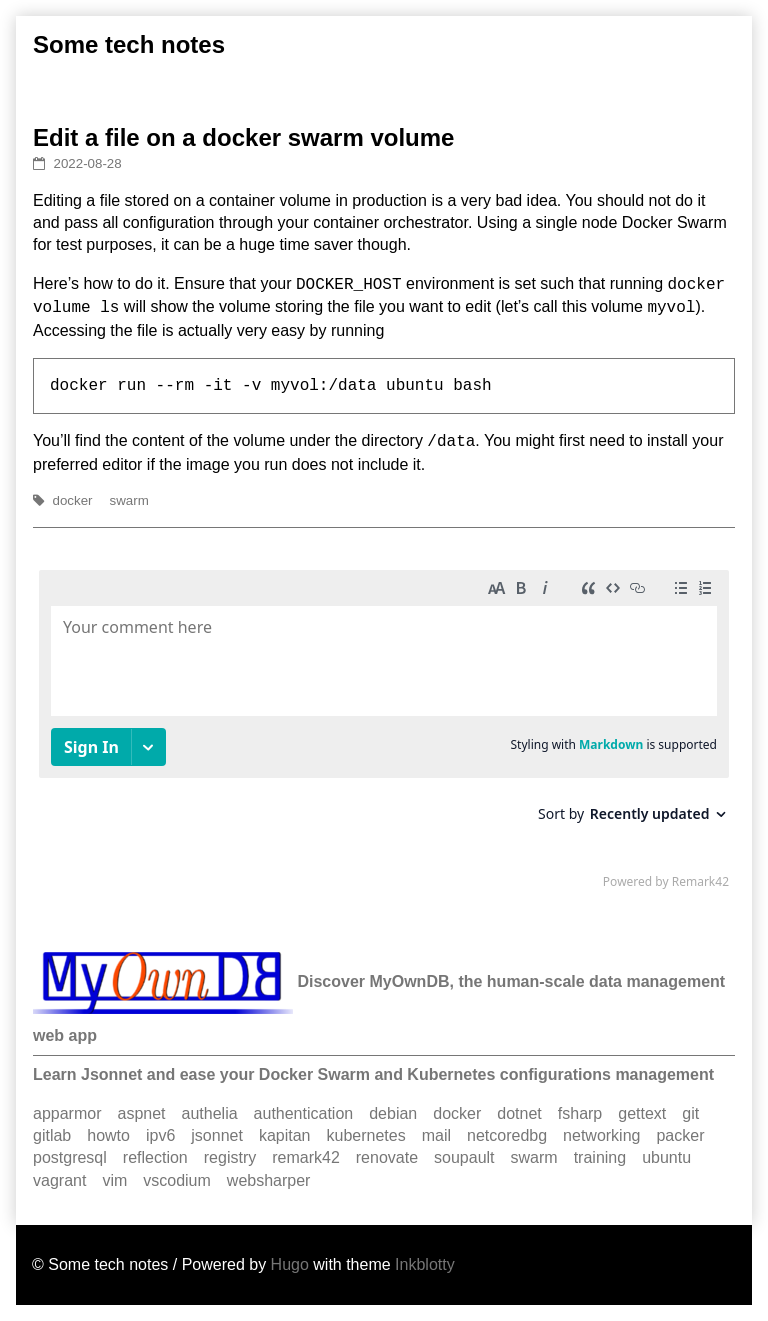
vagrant (59, 1180)
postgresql (70, 1157)
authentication (304, 1113)
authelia (210, 1113)
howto (108, 1135)
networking (601, 1135)
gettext (642, 1113)
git (690, 1113)
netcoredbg (507, 1135)
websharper (269, 1180)
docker (73, 500)
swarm (129, 500)
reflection (155, 1157)
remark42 (306, 1157)
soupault (464, 1157)
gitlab (52, 1135)
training (600, 1157)
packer (680, 1135)
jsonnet (217, 1135)
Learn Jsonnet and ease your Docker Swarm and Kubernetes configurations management (373, 1074)
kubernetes (366, 1135)
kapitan (285, 1135)
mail (436, 1135)
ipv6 (160, 1135)
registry (230, 1157)
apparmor (67, 1113)
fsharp (580, 1113)
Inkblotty (425, 1264)
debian (393, 1113)
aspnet (141, 1113)
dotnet (519, 1113)
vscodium (177, 1180)
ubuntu (666, 1157)
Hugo (290, 1264)
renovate (387, 1157)
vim (114, 1180)
